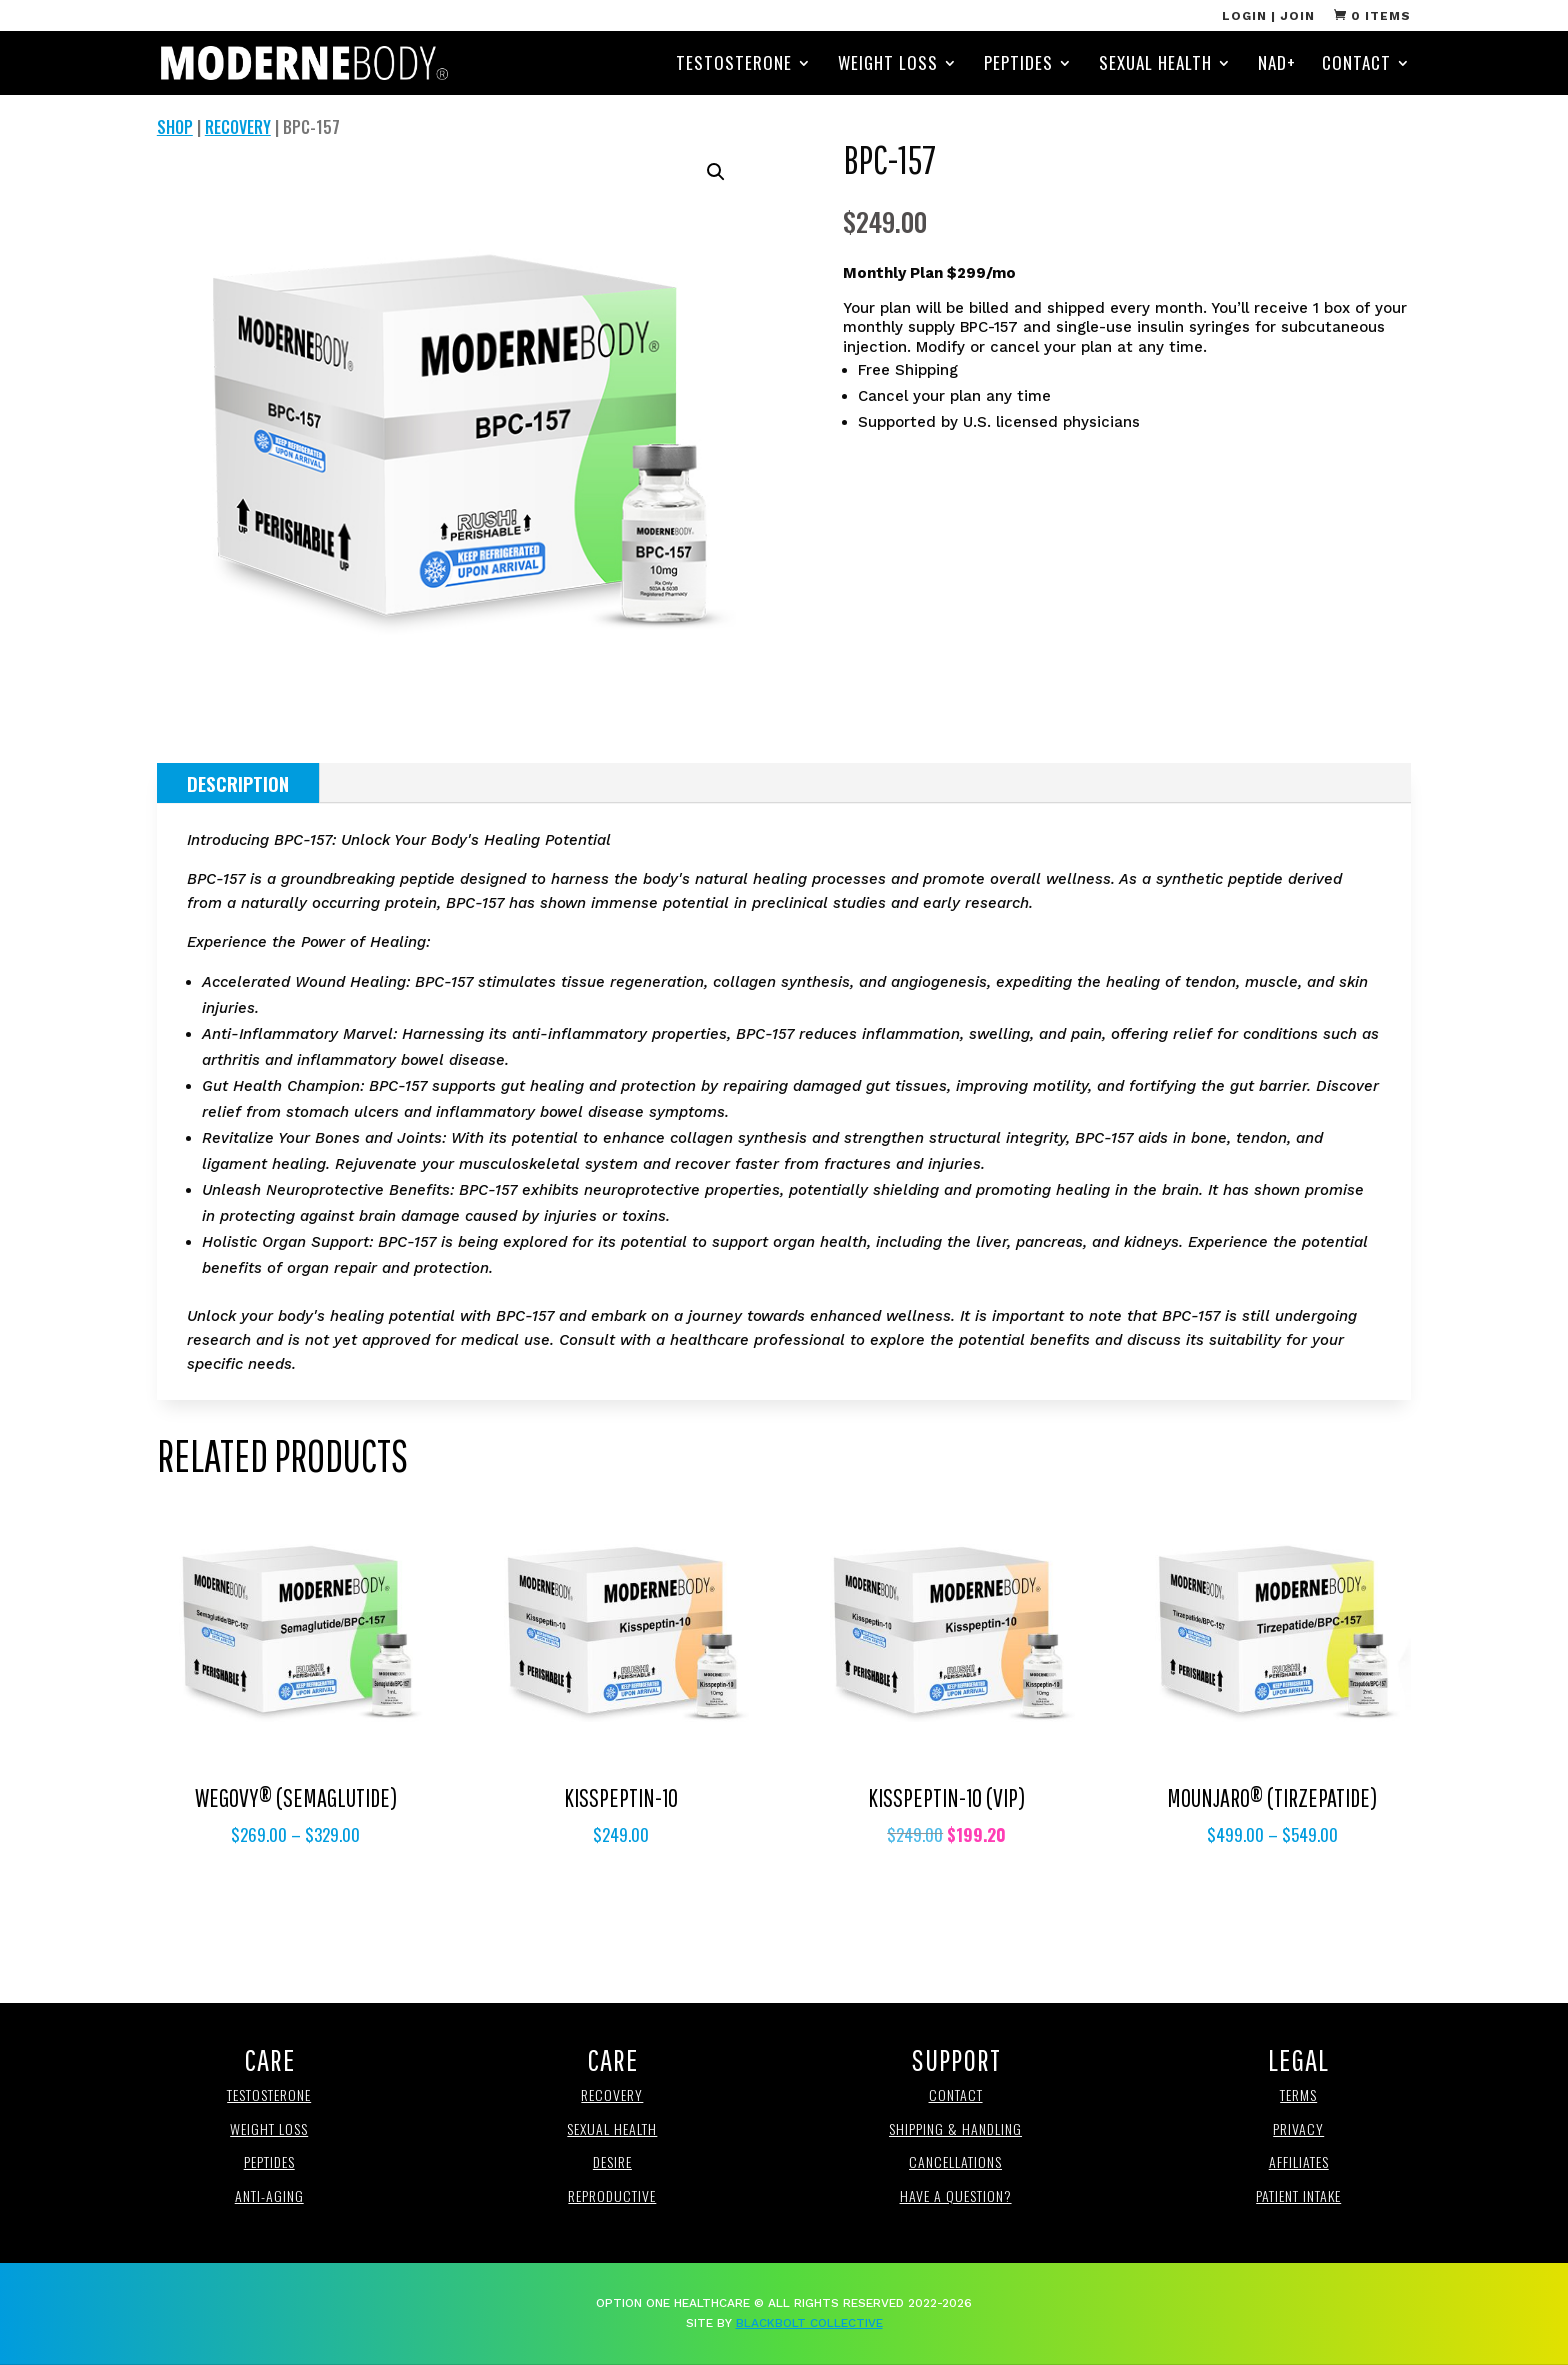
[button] (716, 172)
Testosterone (734, 65)
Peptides (1018, 65)
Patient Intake (1298, 2195)
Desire (612, 2161)
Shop (175, 127)
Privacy (1298, 2128)
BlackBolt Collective (809, 2323)
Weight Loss (888, 65)
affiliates (1299, 2161)
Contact (1356, 65)
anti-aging (269, 2195)
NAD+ (1277, 65)
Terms (1298, 2094)
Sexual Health (1155, 65)
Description (238, 783)
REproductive (612, 2195)
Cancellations (955, 2161)
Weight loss (269, 2128)
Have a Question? (956, 2195)
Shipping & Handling (955, 2128)
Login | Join (1268, 16)
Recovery (238, 127)
